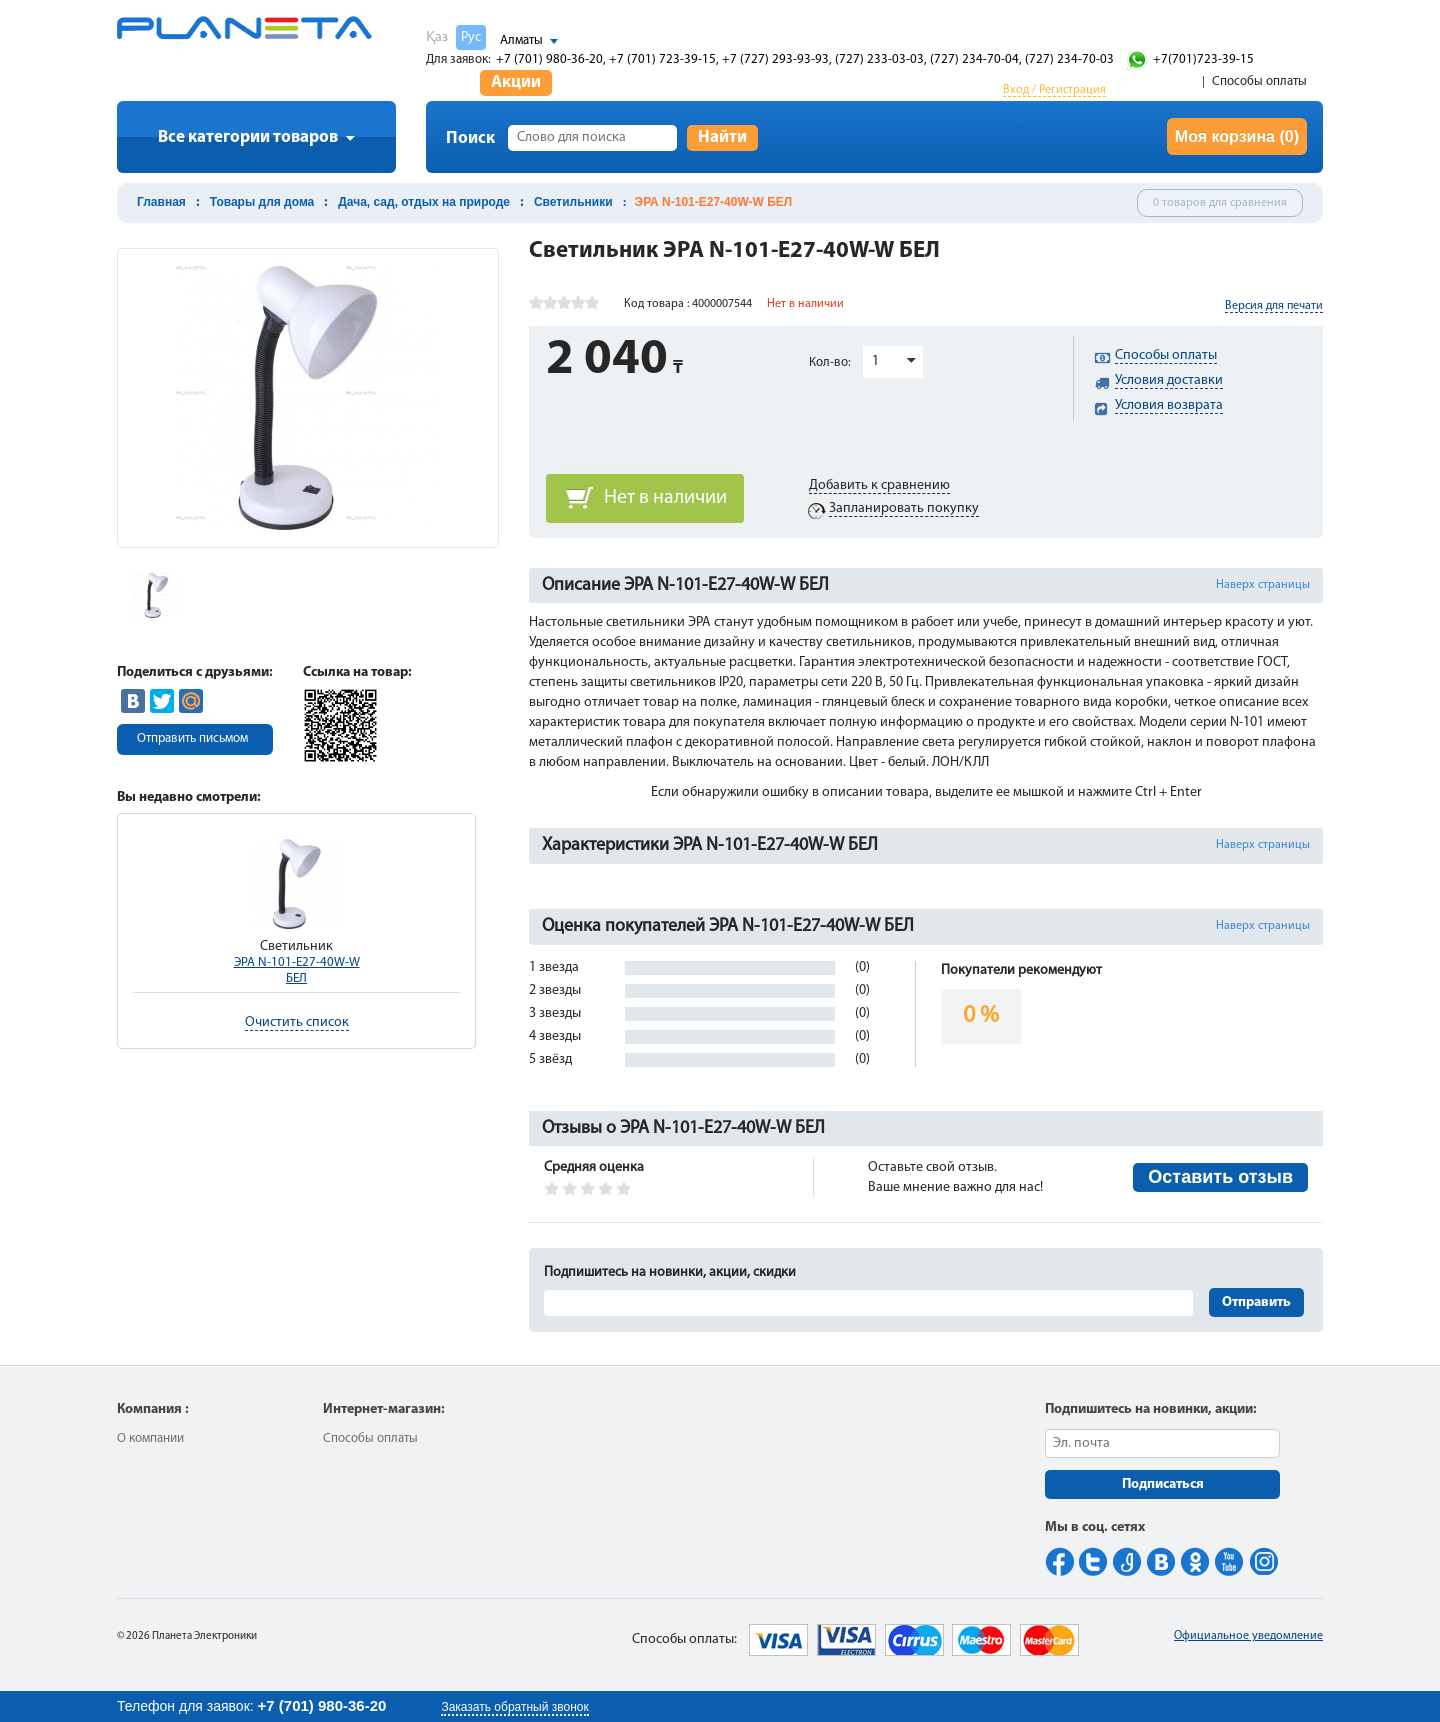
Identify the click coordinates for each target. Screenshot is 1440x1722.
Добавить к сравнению (879, 485)
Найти (722, 137)
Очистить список (297, 1022)
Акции (516, 82)
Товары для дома (262, 202)
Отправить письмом (192, 738)
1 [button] (875, 361)
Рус (471, 37)
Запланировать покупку (904, 508)
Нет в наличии (665, 498)
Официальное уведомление (1248, 1636)
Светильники (573, 202)
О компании (150, 1438)
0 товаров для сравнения (1220, 203)
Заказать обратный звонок (514, 1707)
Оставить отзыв (1220, 1177)
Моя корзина (1237, 136)
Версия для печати (1274, 306)
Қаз (437, 37)
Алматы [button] (521, 40)
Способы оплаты (1259, 81)
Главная (161, 202)
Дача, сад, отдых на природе (424, 202)
